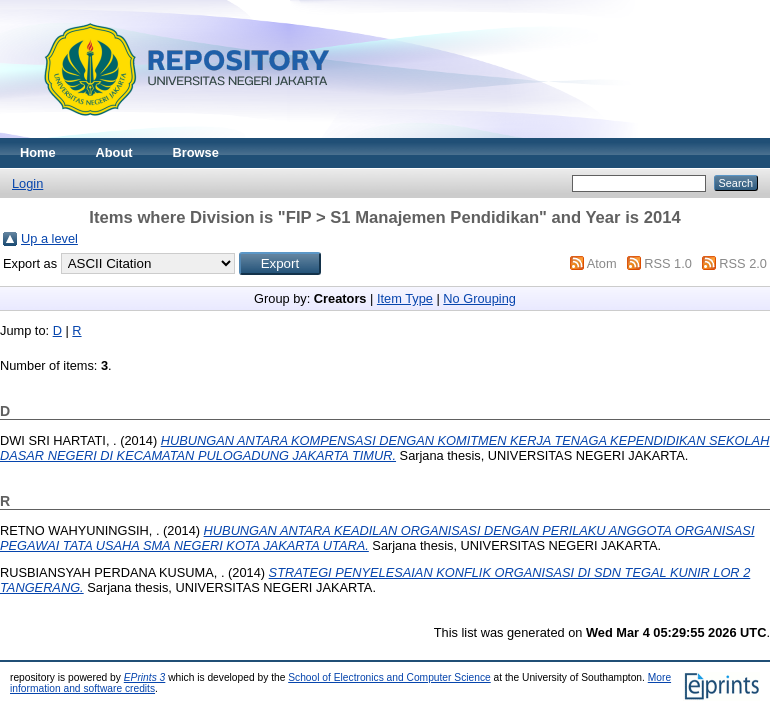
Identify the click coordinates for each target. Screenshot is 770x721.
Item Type (405, 298)
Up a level (49, 238)
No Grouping (479, 298)
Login (27, 183)
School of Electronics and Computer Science (389, 677)
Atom (602, 263)
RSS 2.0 (743, 263)
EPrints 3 (145, 677)
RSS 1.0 (668, 263)
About (114, 152)
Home (38, 152)
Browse (196, 152)
